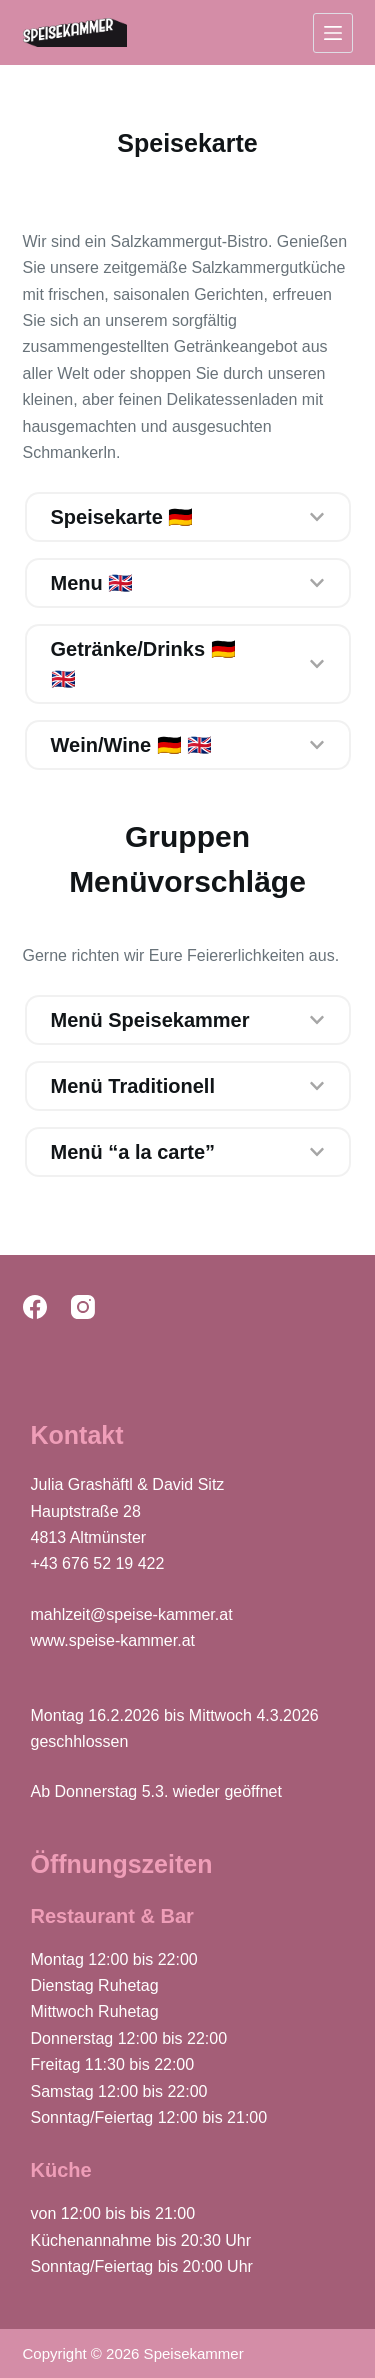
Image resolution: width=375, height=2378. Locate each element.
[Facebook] (35, 1307)
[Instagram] (83, 1307)
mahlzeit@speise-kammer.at (132, 1614)
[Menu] (333, 33)
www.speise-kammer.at (113, 1640)
